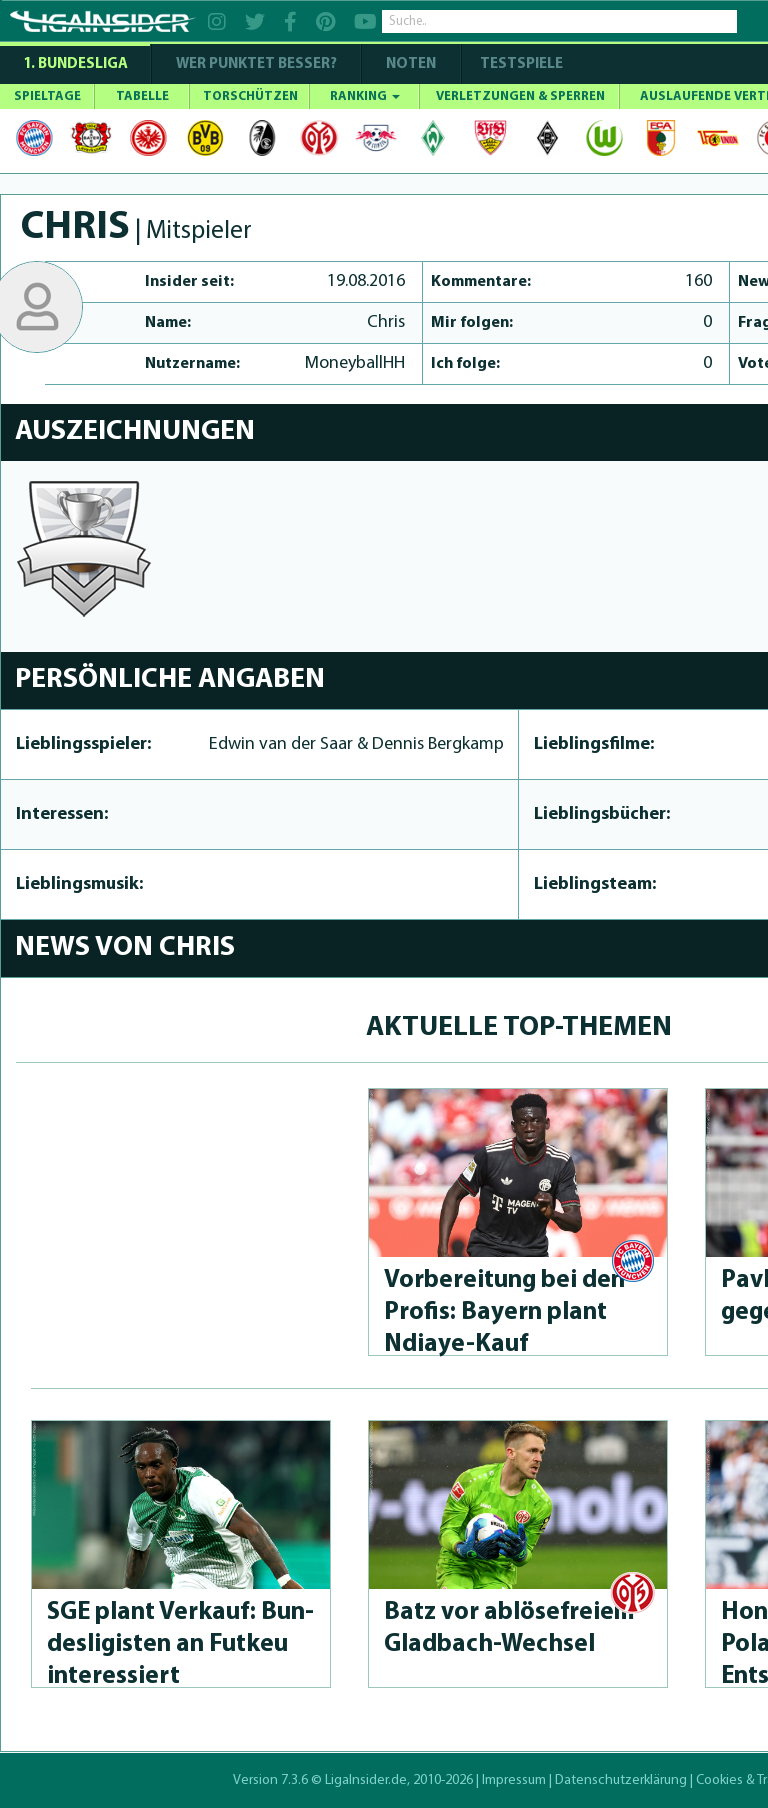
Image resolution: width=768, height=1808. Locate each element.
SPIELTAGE (47, 96)
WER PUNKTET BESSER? (256, 64)
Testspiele (520, 64)
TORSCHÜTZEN (250, 96)
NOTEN (411, 64)
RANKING (365, 96)
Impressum (514, 1780)
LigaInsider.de (366, 1780)
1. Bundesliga (75, 64)
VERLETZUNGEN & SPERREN (520, 96)
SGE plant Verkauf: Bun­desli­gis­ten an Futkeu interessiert (180, 1644)
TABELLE (142, 96)
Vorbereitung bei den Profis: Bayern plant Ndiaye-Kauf (504, 1312)
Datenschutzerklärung (621, 1780)
